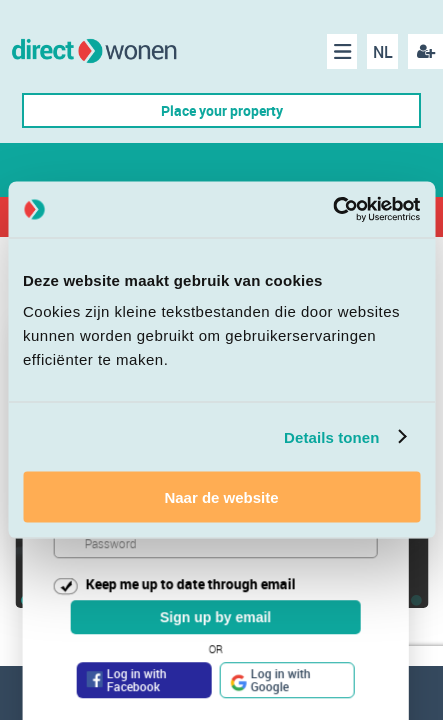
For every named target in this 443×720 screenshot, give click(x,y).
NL (383, 52)
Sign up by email (215, 618)
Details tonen (331, 436)
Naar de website (221, 497)
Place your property (222, 110)
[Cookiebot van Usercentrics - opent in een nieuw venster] (332, 210)
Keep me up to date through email (191, 583)
